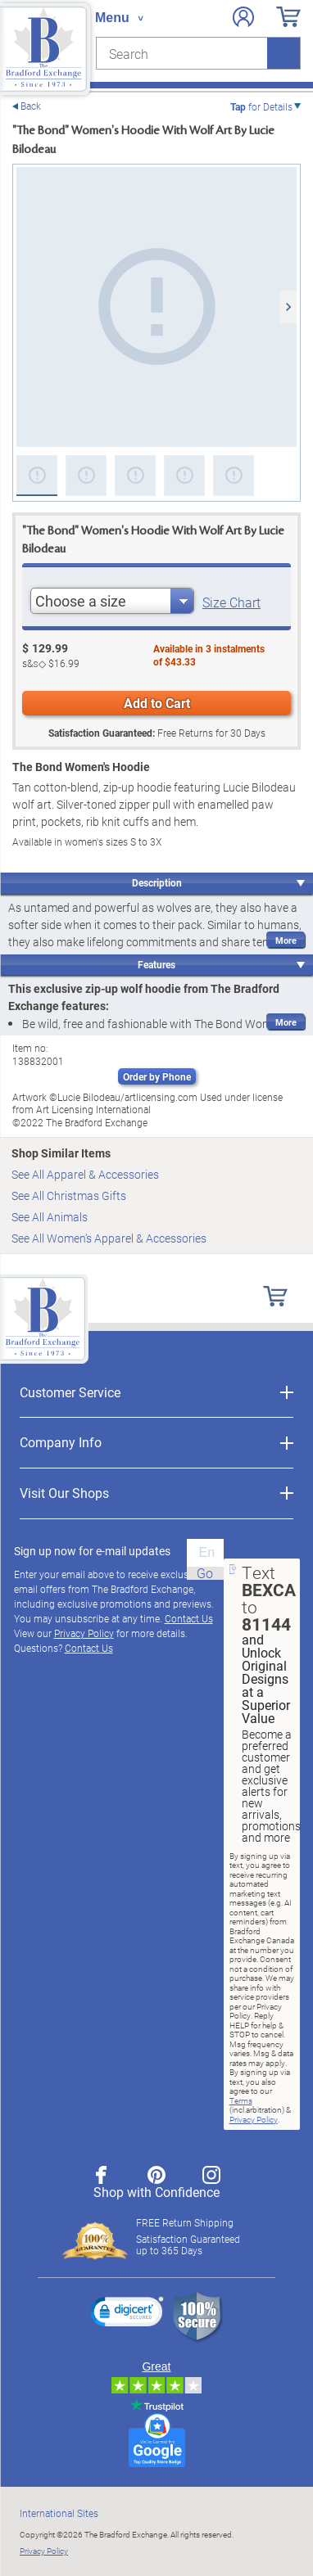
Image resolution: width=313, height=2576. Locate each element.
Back (30, 106)
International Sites (59, 2513)
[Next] (288, 307)
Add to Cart (157, 702)
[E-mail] (205, 1553)
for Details (261, 106)
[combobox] (112, 601)
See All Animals (49, 1217)
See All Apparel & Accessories (85, 1174)
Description (157, 882)
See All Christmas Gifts (68, 1195)
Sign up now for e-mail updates (92, 1551)
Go (205, 1573)
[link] (127, 2314)
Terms (240, 2100)
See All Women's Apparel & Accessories (108, 1238)
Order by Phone (157, 1076)
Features (156, 964)
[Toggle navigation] (118, 18)
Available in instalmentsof (209, 655)
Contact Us (189, 1618)
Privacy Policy (84, 1633)
